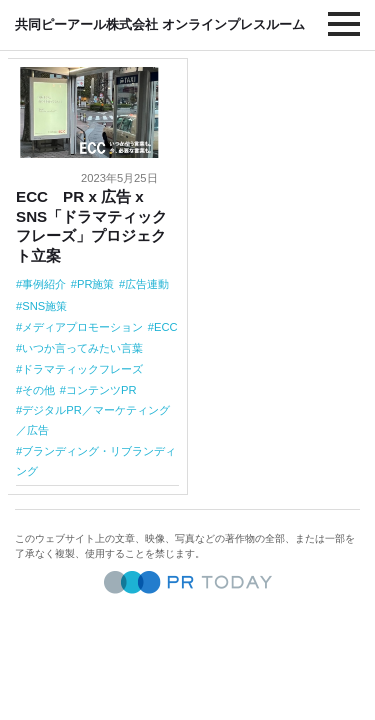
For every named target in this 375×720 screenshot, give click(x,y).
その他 (38, 390)
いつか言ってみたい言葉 (82, 348)
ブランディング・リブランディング (96, 461)
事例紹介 (44, 284)
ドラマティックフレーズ (82, 369)
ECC (166, 327)
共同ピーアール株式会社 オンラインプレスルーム (160, 24)
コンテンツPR (101, 390)
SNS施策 (44, 306)
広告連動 (147, 284)
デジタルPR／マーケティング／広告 (93, 420)
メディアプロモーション (82, 327)
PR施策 (96, 284)
